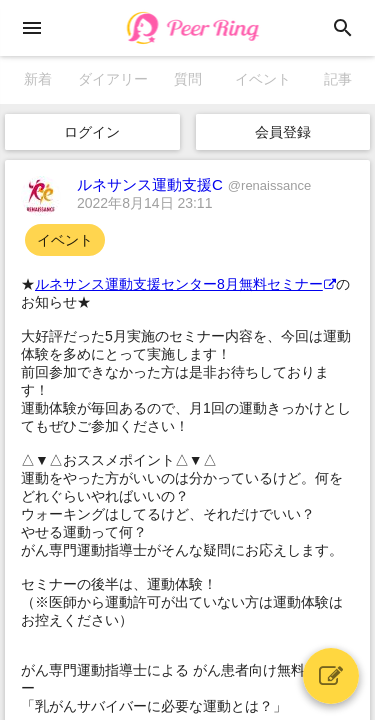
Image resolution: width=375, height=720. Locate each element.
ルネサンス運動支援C (194, 184)
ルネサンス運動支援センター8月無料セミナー (185, 284)
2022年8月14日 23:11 (144, 203)
